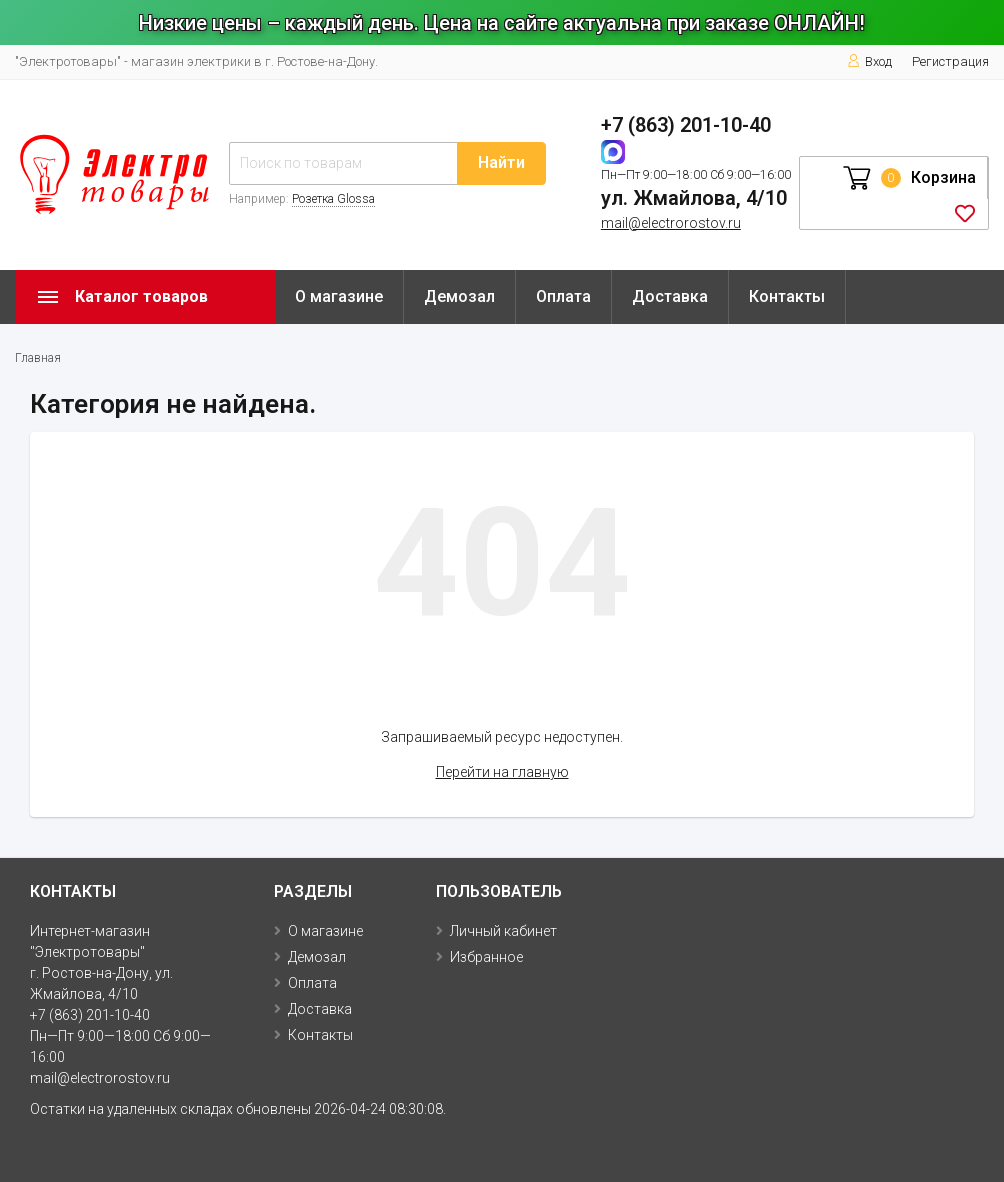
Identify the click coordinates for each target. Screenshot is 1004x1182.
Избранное (486, 957)
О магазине (339, 296)
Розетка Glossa (333, 199)
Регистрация (950, 61)
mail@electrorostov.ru (671, 223)
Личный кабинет (503, 931)
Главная (38, 358)
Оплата (563, 296)
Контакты (787, 296)
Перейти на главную (502, 772)
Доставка (670, 296)
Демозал (459, 296)
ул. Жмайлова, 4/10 (694, 198)
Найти (501, 162)
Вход (869, 61)
